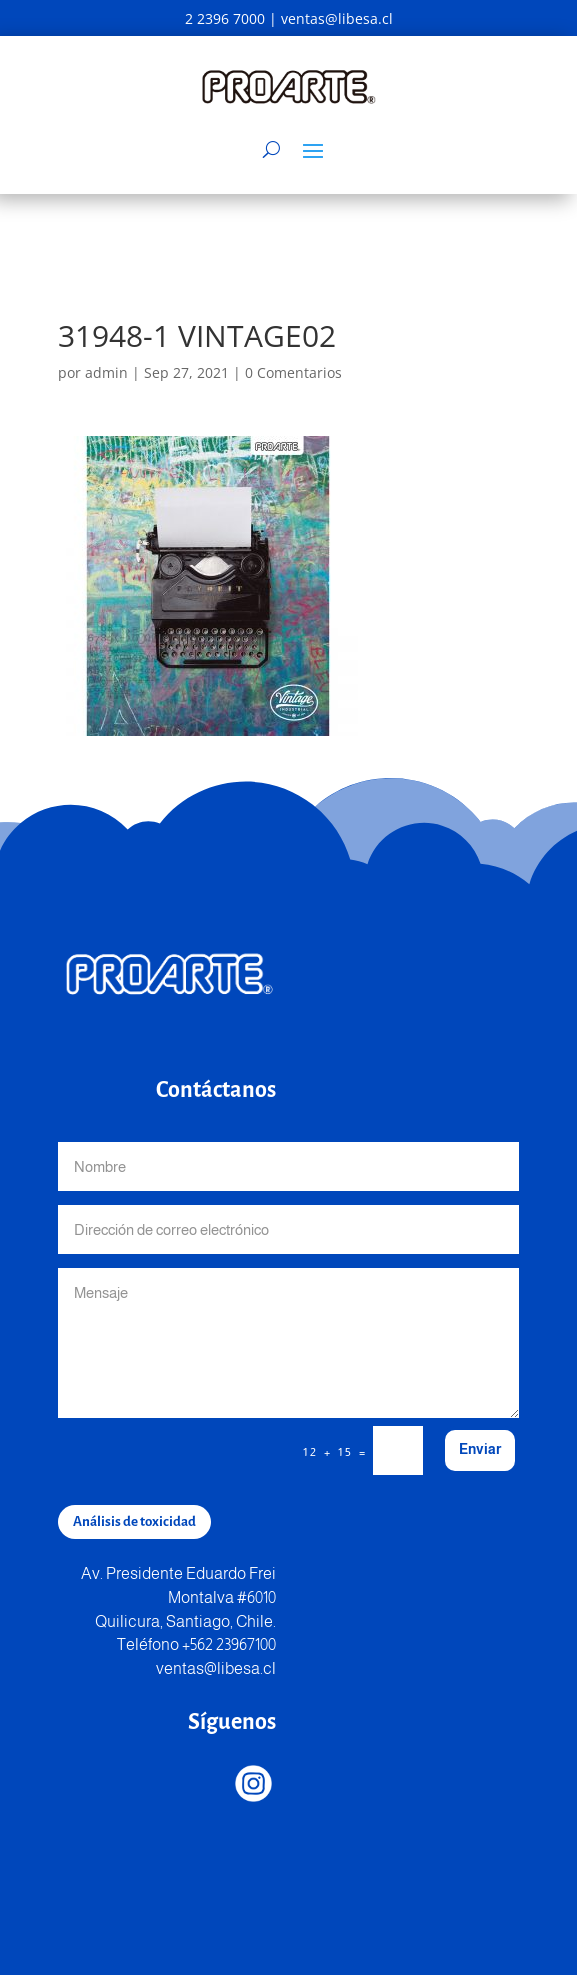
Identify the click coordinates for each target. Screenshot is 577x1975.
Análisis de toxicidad (134, 1521)
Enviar (480, 1449)
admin (106, 372)
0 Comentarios (293, 372)
